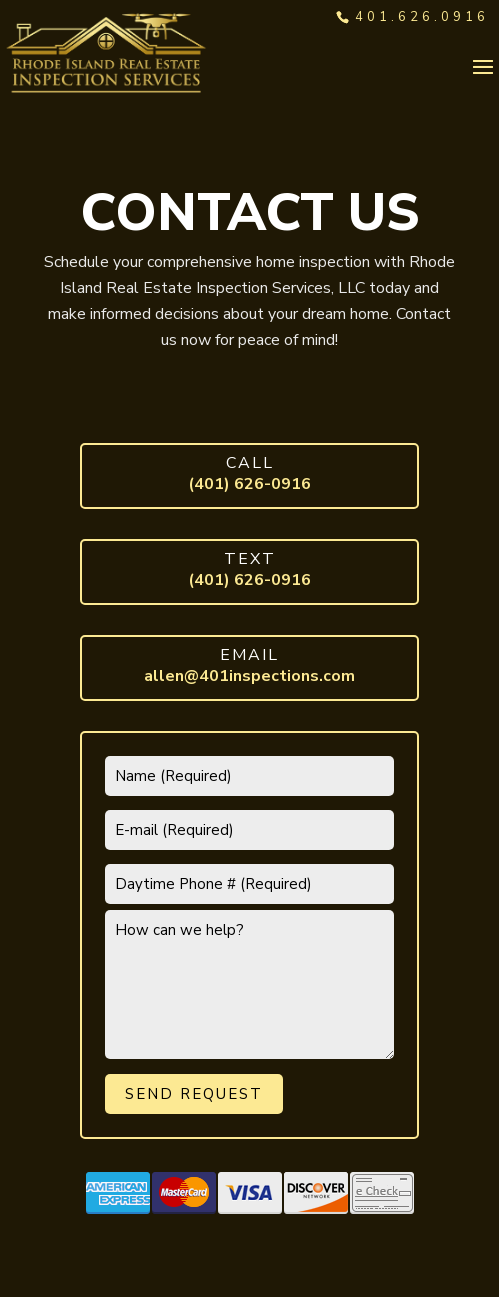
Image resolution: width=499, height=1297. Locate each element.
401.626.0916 (422, 17)
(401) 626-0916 (249, 484)
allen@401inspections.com (249, 676)
